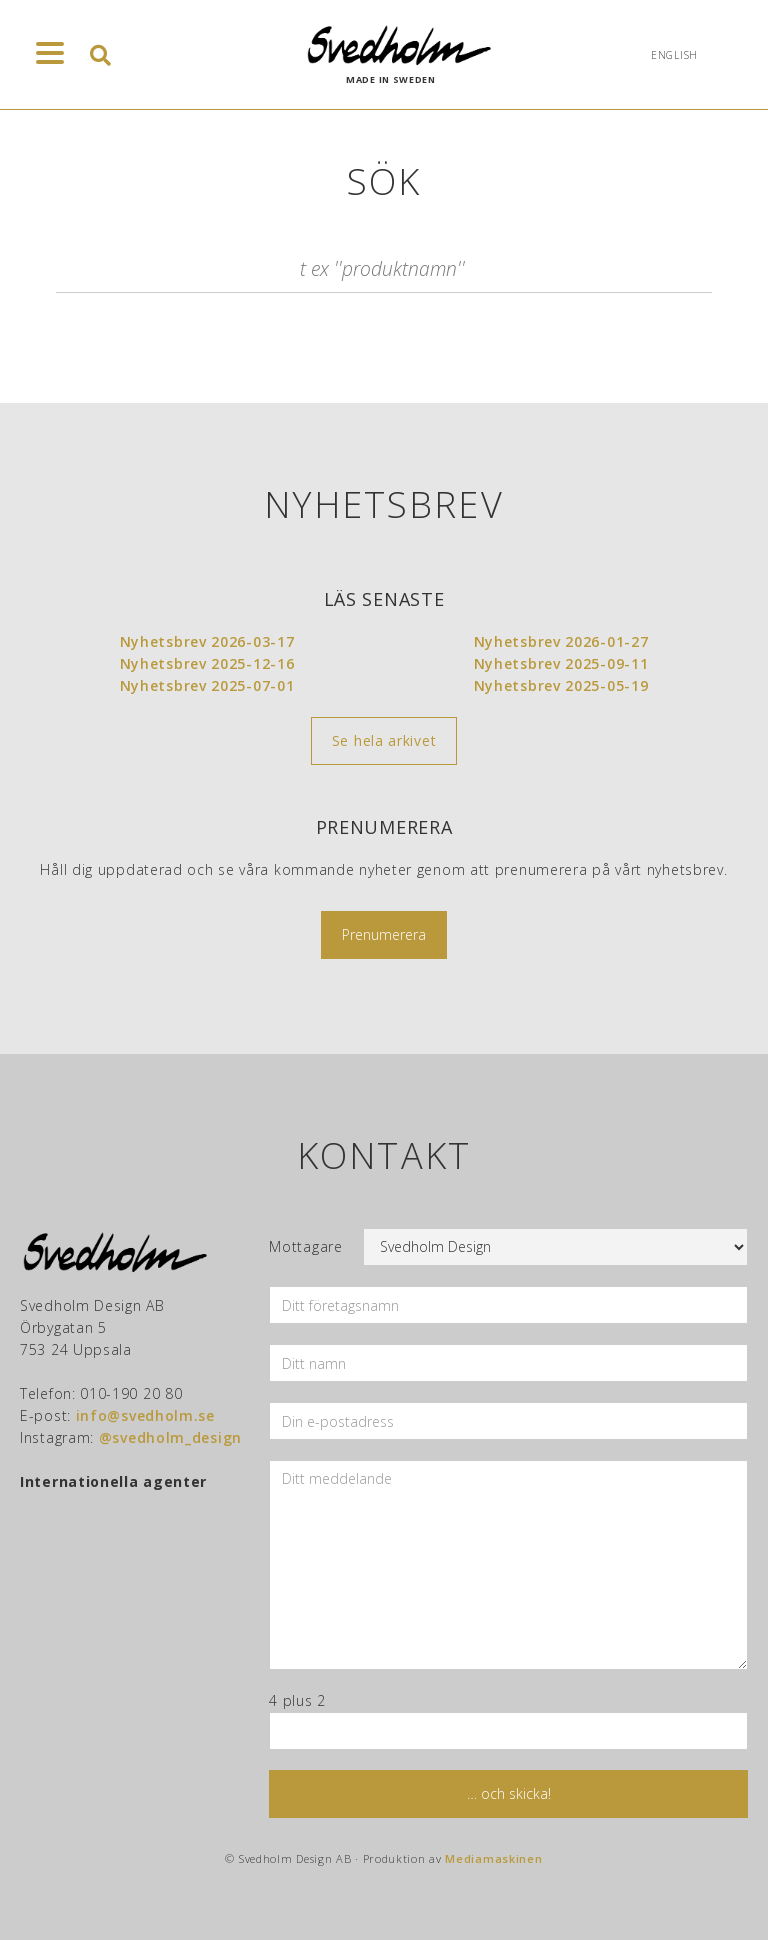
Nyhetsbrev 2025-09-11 (561, 663)
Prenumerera (384, 934)
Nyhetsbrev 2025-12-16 (207, 663)
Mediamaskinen (493, 1858)
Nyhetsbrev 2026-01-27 (561, 641)
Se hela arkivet (384, 740)
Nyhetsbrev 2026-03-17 (207, 641)
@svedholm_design (170, 1437)
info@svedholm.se (145, 1415)
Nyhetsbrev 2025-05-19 (561, 685)
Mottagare (305, 1246)
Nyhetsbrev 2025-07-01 (207, 685)
